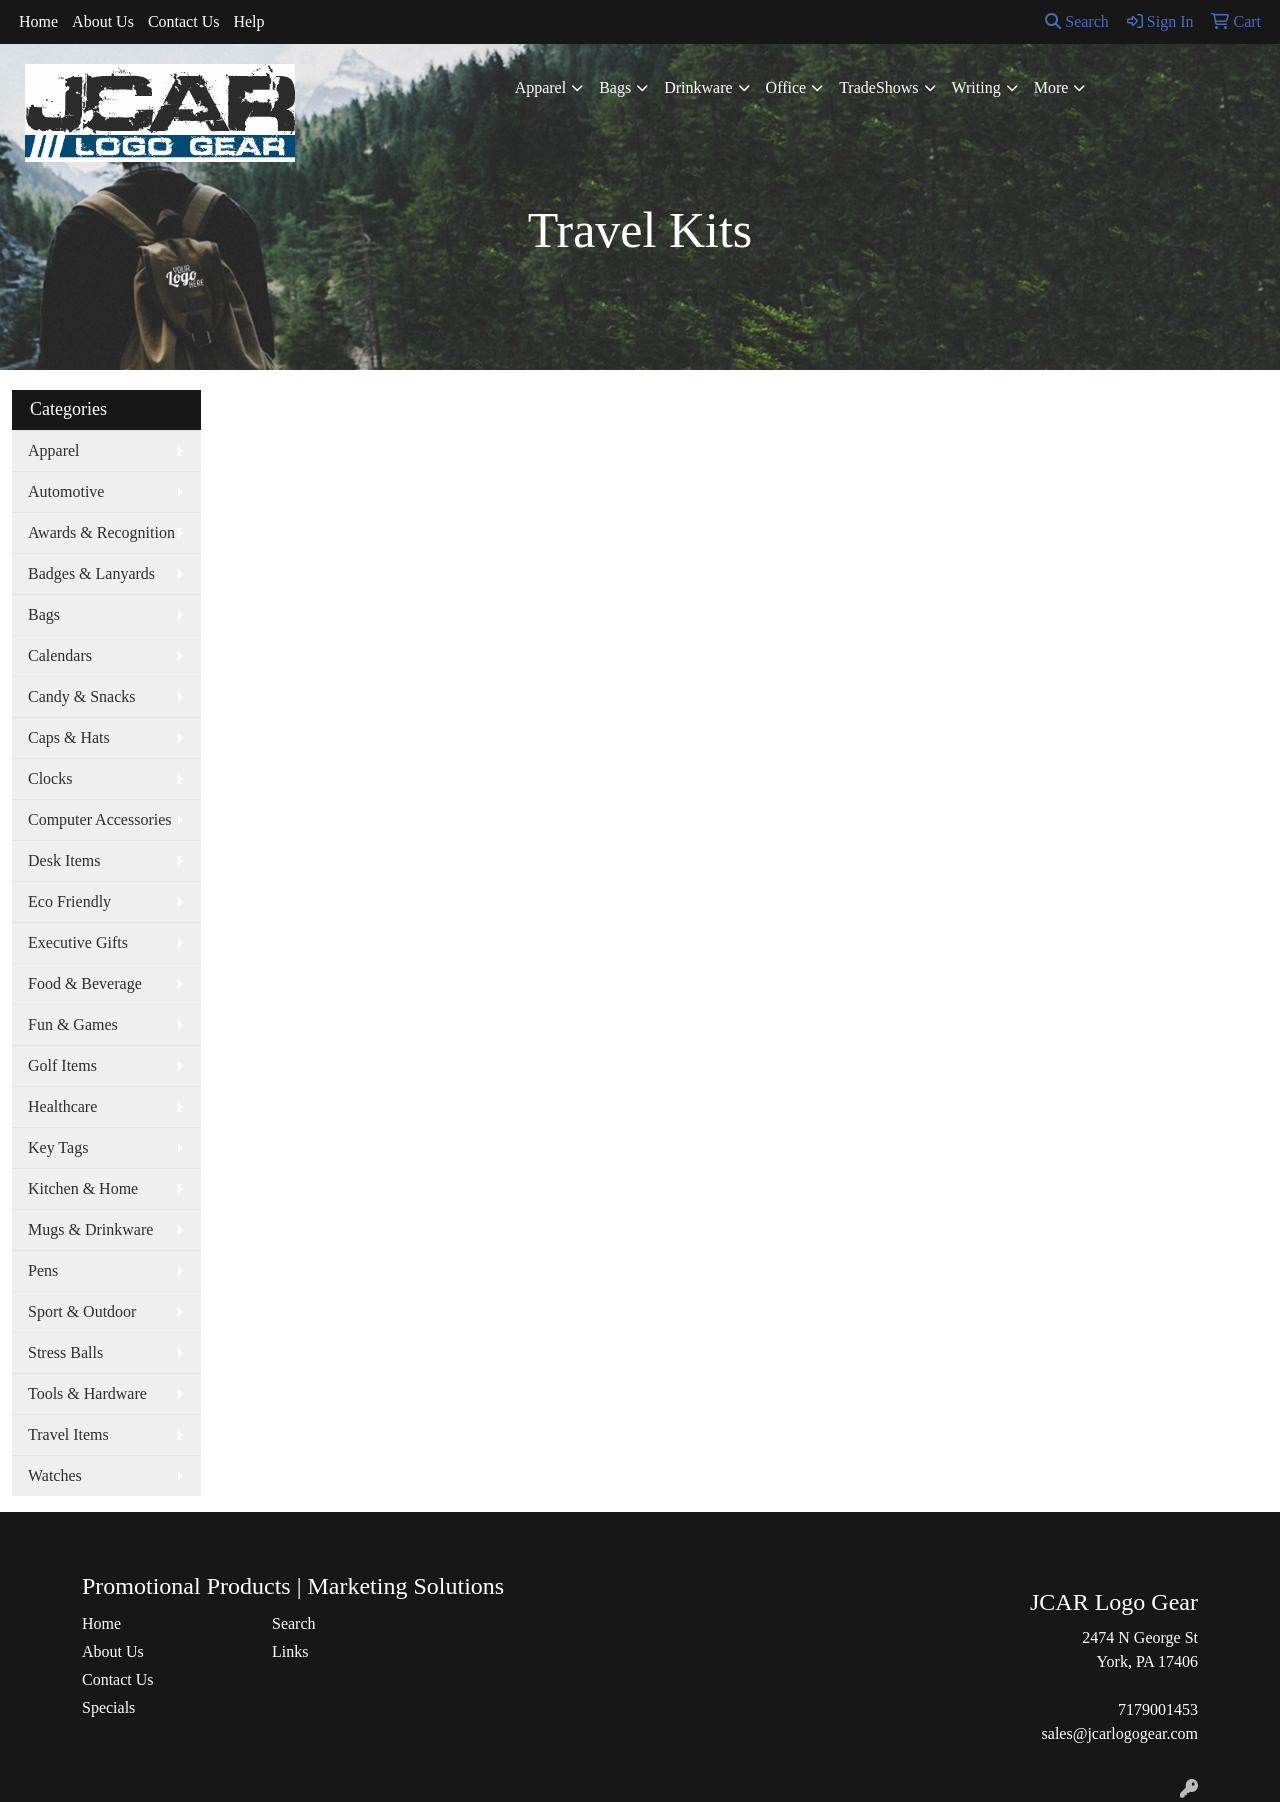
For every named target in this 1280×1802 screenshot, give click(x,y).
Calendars (60, 655)
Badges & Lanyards (91, 573)
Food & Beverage (85, 983)
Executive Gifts (78, 942)
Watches (55, 1475)
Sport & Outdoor (82, 1311)
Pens (43, 1270)
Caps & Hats (69, 737)
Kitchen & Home (83, 1188)
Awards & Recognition (101, 532)
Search (1077, 21)
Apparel (541, 87)
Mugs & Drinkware (90, 1229)
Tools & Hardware (87, 1393)
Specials (108, 1707)
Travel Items (68, 1434)
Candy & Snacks (82, 696)
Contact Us (184, 21)
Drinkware (698, 87)
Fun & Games (73, 1024)
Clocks (50, 778)
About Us (103, 21)
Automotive (66, 491)
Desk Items (64, 860)
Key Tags (58, 1147)
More (1051, 87)
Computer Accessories (100, 819)
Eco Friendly (69, 901)
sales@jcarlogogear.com (1120, 1733)
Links (290, 1651)
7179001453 (1158, 1709)
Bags (615, 87)
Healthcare (62, 1106)
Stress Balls (65, 1352)
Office (786, 87)
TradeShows (878, 87)
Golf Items (62, 1065)
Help (248, 21)
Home (38, 21)
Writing (976, 87)
